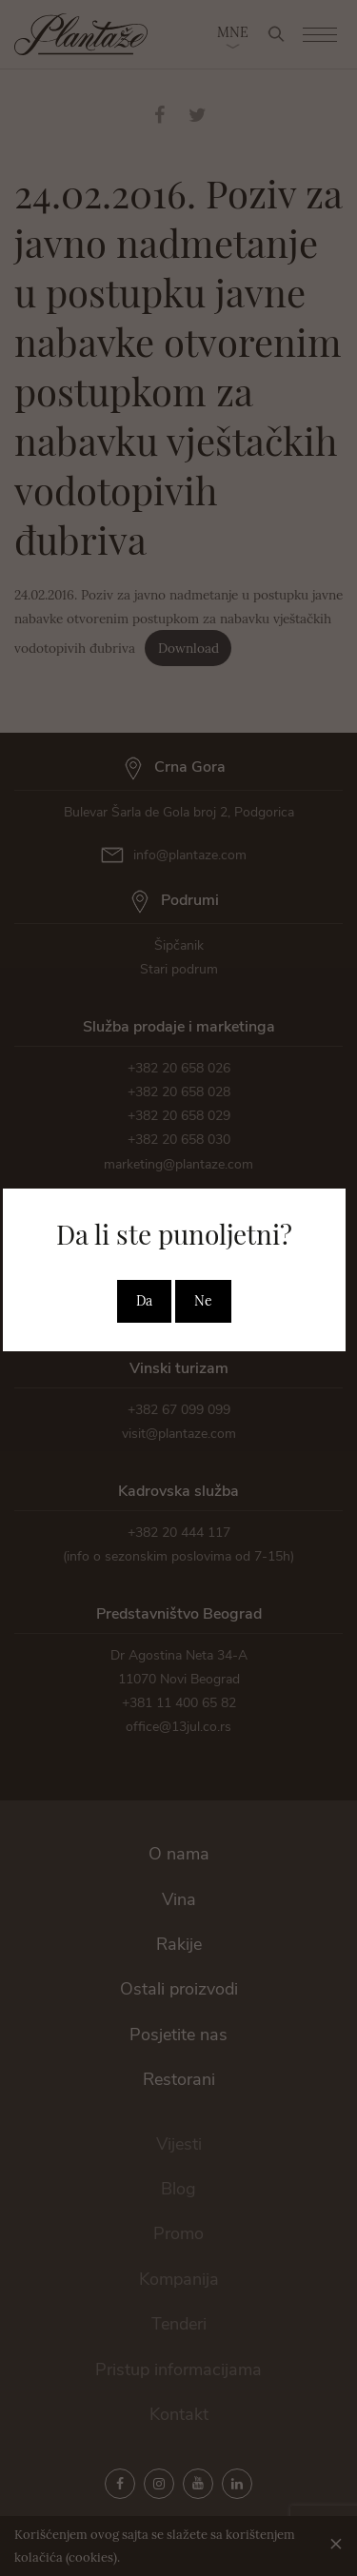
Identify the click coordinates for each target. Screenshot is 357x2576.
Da (144, 1300)
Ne (203, 1300)
